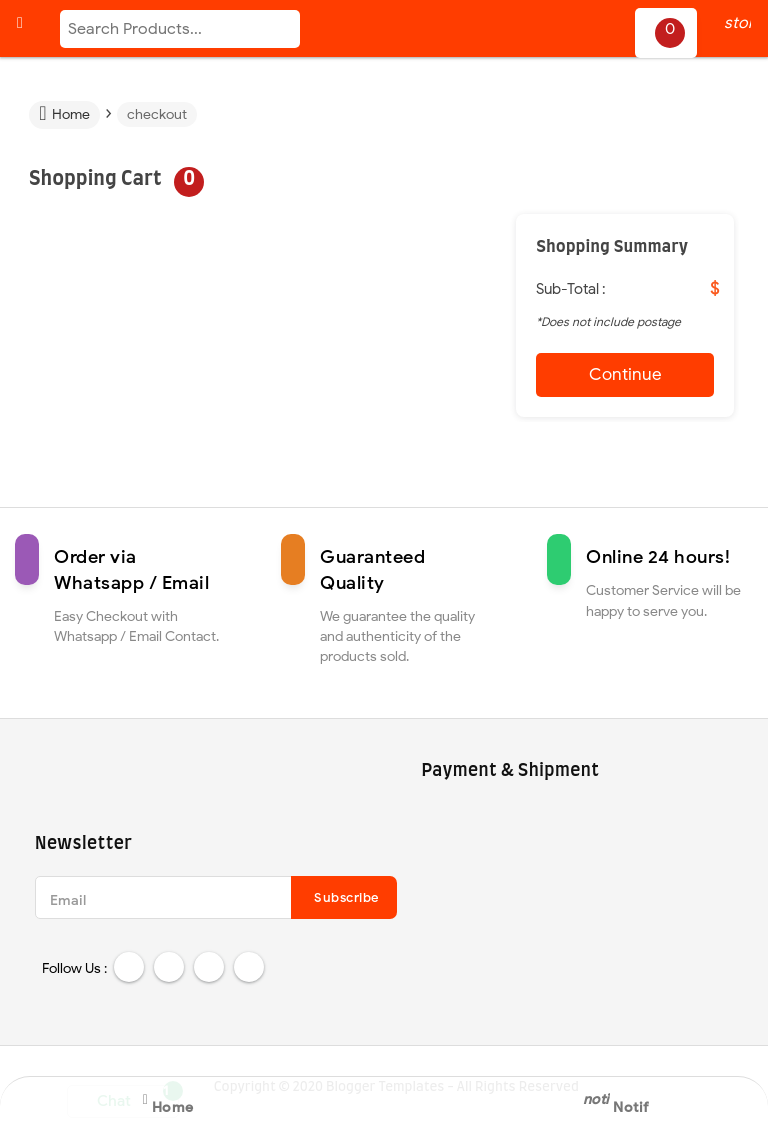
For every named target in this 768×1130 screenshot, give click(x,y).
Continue (625, 374)
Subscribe (346, 897)
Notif (628, 1101)
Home (64, 113)
